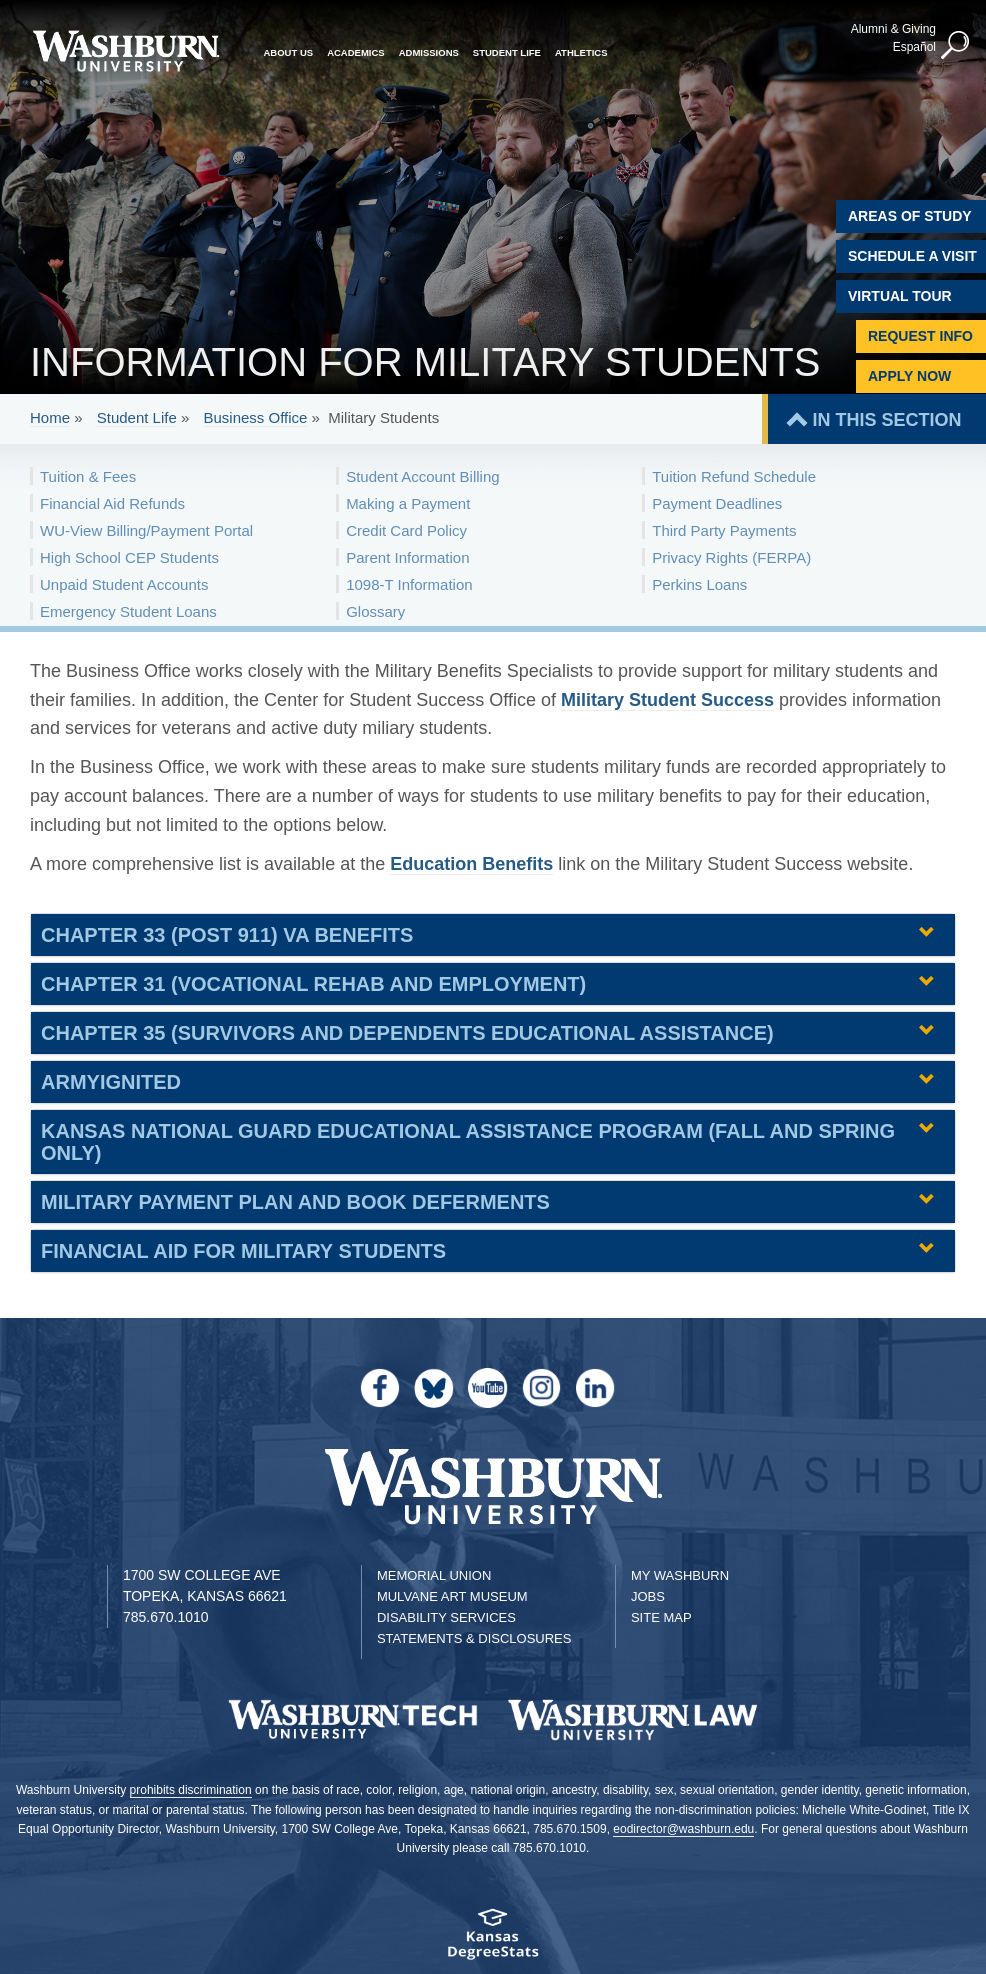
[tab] (493, 935)
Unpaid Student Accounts (124, 584)
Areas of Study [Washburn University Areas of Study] (910, 216)
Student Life (137, 417)
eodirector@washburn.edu (683, 1829)
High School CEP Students (129, 557)
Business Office (255, 417)
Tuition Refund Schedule (734, 476)
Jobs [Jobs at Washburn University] (648, 1596)
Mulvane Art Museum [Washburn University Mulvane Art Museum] (452, 1596)
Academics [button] (356, 52)
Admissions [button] (429, 52)
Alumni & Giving (893, 29)
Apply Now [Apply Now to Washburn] (909, 376)
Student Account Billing (422, 476)
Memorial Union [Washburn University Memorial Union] (434, 1575)
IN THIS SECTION (886, 420)
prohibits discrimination (191, 1790)
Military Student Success (667, 700)
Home (50, 417)
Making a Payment (408, 503)
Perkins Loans (699, 584)
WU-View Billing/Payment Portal (146, 530)
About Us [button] (289, 52)
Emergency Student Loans (128, 611)
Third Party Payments (724, 530)
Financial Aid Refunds (112, 503)
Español (914, 47)
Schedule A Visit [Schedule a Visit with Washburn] (912, 256)
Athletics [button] (581, 52)
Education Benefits (471, 864)
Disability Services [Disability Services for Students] (446, 1617)
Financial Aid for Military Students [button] (243, 1251)
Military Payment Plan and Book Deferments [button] (295, 1202)
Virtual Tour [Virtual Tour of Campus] (900, 296)
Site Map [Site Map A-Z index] (661, 1617)
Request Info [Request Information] (920, 336)
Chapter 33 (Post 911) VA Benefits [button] (227, 935)
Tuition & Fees (88, 476)
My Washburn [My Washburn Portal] (680, 1575)
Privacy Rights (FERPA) (731, 557)
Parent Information (407, 557)
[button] (956, 46)
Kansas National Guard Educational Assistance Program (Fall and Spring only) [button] (468, 1142)
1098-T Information (409, 584)
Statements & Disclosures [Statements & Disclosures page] (474, 1638)
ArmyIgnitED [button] (111, 1082)
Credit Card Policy (406, 530)
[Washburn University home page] (126, 51)
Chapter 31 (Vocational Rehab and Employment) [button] (313, 984)
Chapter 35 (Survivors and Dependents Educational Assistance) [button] (407, 1033)
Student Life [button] (507, 52)
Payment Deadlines (717, 503)
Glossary (375, 611)
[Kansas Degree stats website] (493, 1940)
